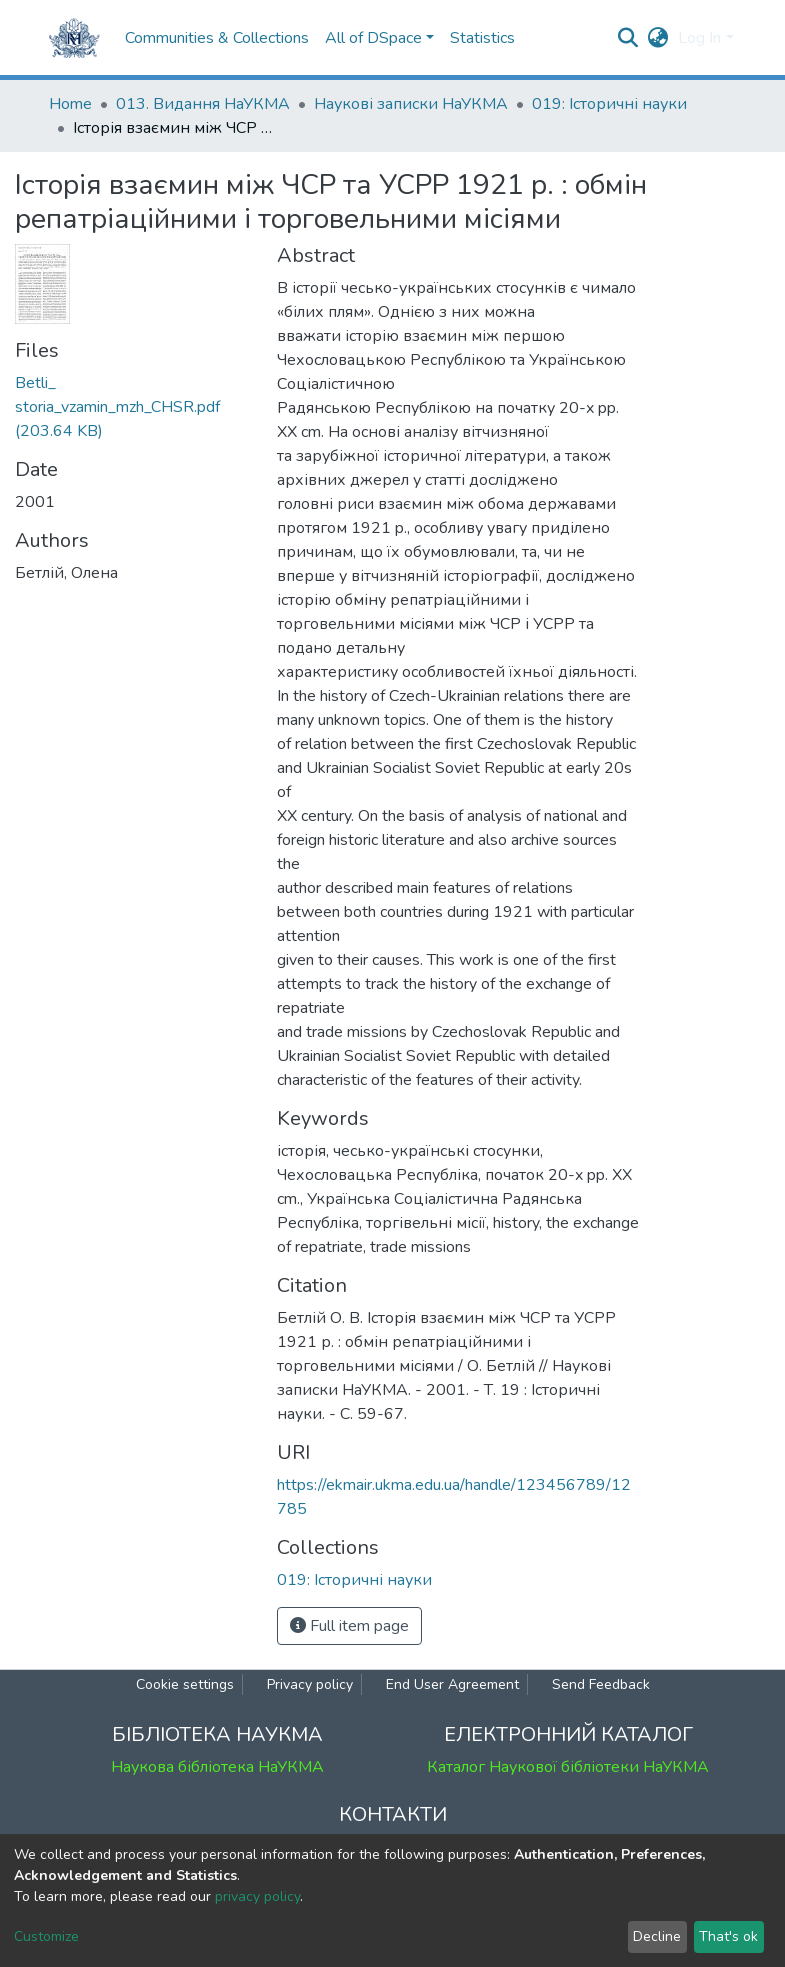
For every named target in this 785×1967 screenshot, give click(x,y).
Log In (699, 38)
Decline (657, 1936)
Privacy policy (310, 1684)
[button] (657, 38)
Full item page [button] (349, 1626)
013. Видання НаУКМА (203, 104)
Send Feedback (601, 1684)
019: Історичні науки (609, 104)
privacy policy (257, 1896)
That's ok (728, 1936)
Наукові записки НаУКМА (411, 104)
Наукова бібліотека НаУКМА (217, 1767)
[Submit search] (627, 38)
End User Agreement (452, 1684)
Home (70, 104)
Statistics (482, 38)
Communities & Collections (217, 38)
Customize (46, 1936)
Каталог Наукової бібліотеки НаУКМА (568, 1767)
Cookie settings (185, 1684)
